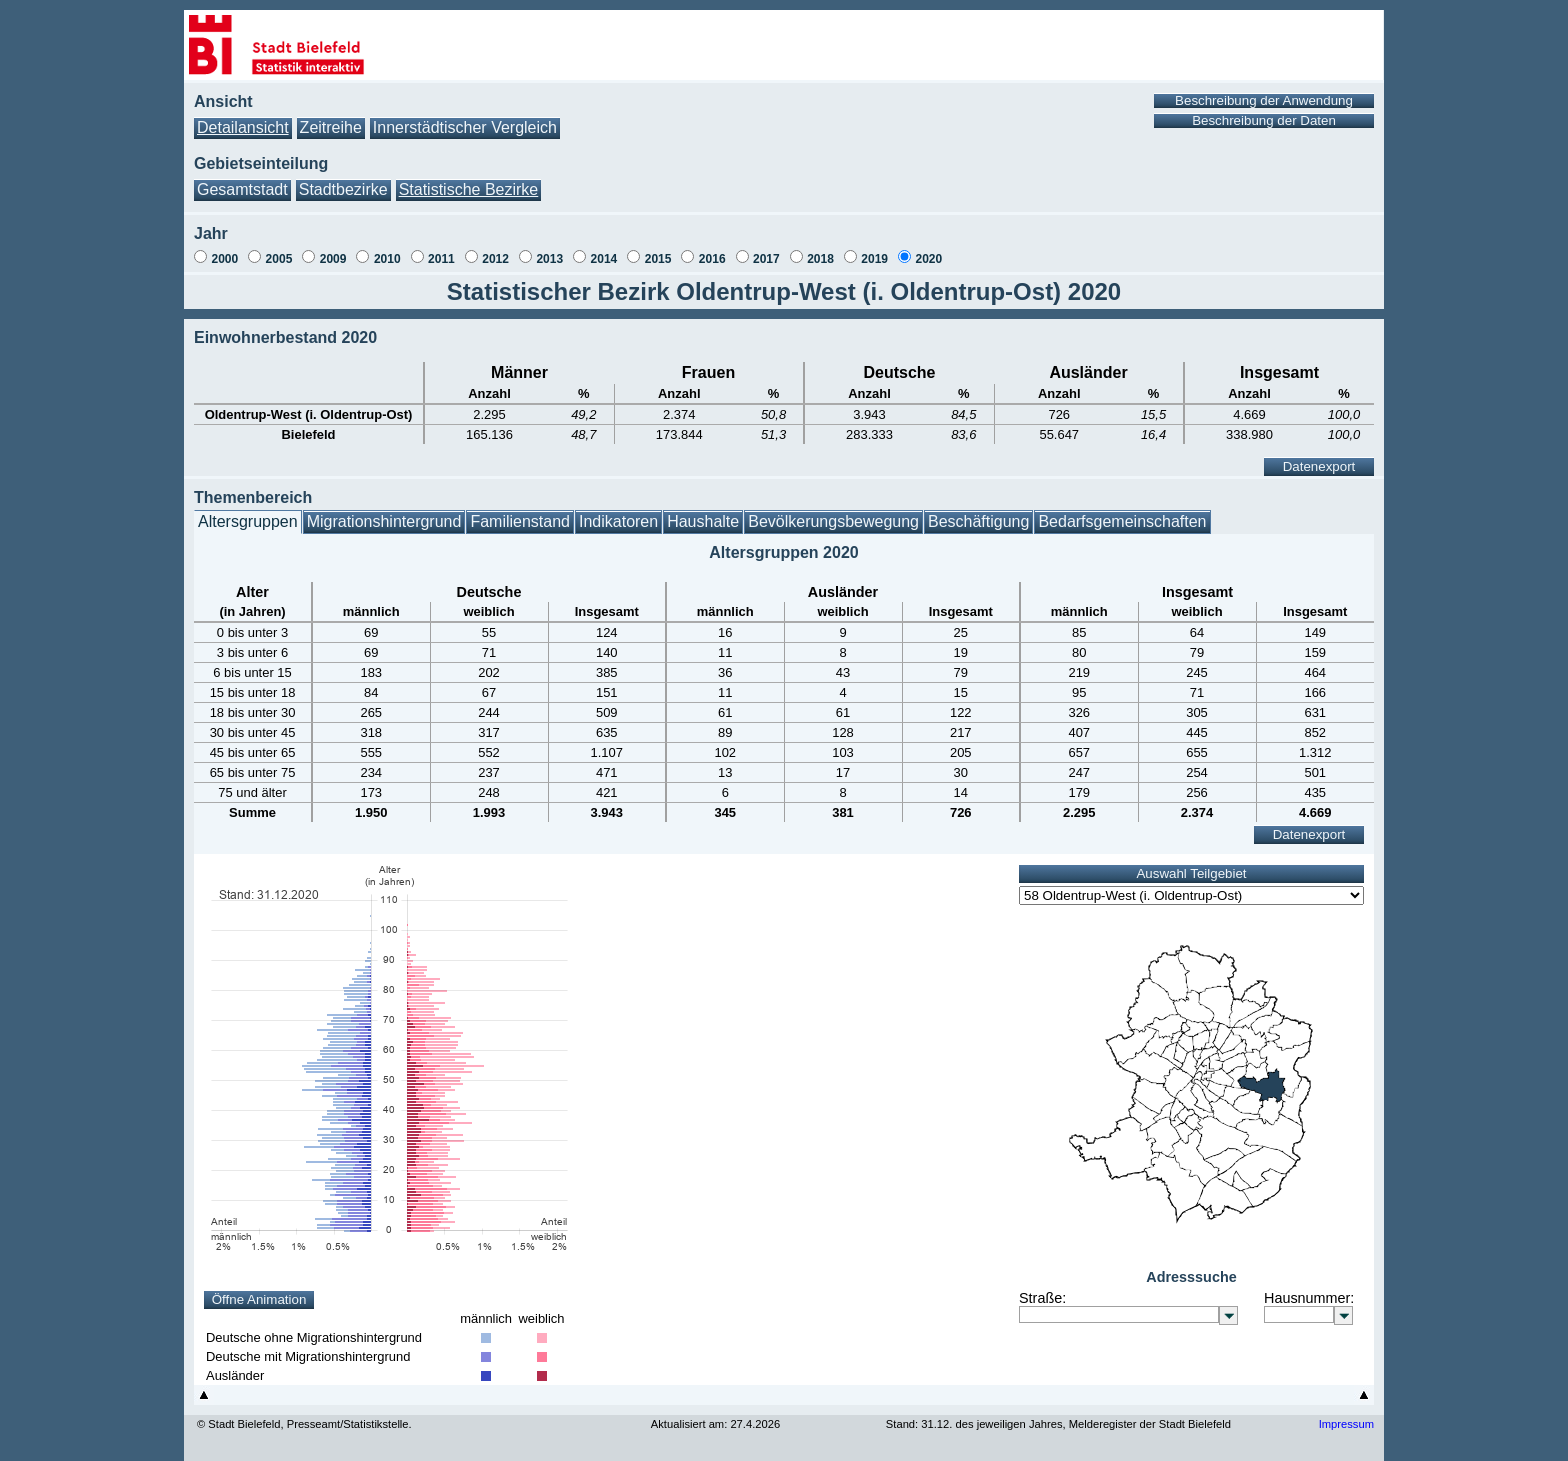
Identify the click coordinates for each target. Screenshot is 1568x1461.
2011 (441, 259)
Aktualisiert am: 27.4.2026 (715, 1424)
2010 (387, 259)
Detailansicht (243, 127)
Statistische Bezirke (469, 189)
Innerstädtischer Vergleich (465, 127)
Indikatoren (618, 521)
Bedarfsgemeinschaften (1122, 521)
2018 (820, 259)
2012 (495, 259)
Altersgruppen (248, 521)
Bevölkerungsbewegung (833, 521)
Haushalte (703, 521)
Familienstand (520, 521)
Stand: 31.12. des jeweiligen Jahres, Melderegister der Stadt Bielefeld (1058, 1424)
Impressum (1346, 1424)
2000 (224, 259)
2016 (712, 259)
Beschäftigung (978, 521)
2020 (928, 259)
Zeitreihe (331, 127)
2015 (658, 259)
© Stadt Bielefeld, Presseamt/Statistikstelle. (304, 1424)
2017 (766, 259)
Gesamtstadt (242, 189)
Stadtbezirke (343, 189)
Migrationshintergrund (384, 521)
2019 (874, 259)
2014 (604, 259)
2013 (549, 259)
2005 (279, 259)
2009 (333, 259)
